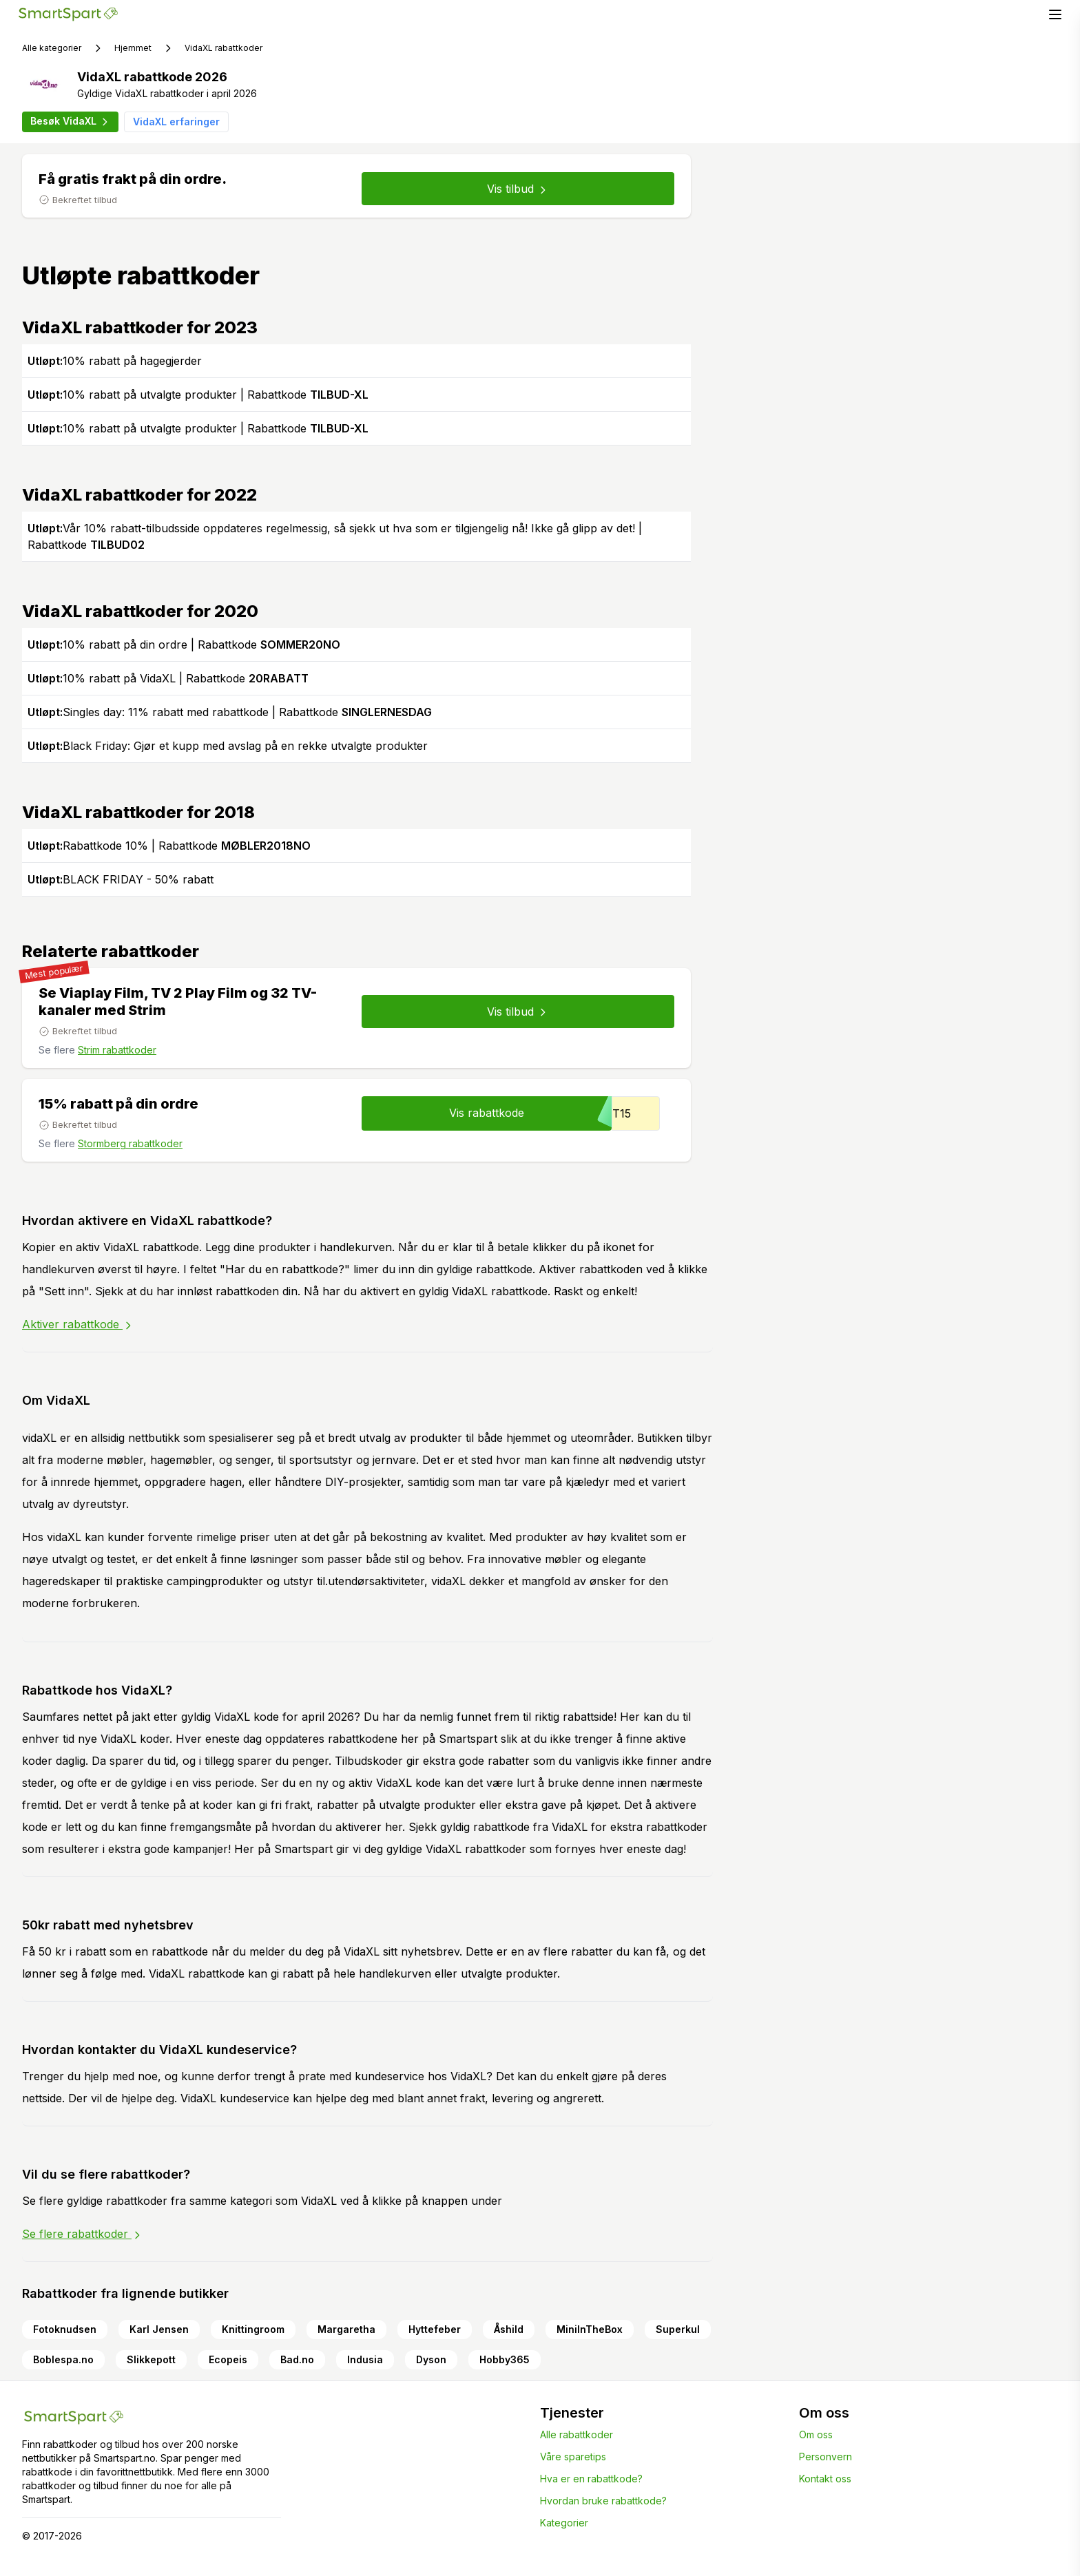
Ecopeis (228, 2359)
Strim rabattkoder (117, 1050)
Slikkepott (151, 2359)
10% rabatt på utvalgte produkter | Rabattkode (198, 394)
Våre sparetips (573, 2456)
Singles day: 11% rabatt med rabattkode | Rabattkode (230, 712)
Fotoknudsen (64, 2329)
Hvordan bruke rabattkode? (603, 2500)
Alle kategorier (51, 48)
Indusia (365, 2359)
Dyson (431, 2359)
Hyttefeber (434, 2329)
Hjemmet (133, 48)
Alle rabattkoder (576, 2434)
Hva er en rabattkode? (591, 2478)
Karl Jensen (159, 2329)
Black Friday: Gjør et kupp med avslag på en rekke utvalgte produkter (228, 746)
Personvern (825, 2456)
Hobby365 (504, 2359)
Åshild (508, 2329)
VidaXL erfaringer (176, 121)
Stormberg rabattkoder (130, 1143)
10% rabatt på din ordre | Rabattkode (184, 644)
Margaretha (346, 2329)
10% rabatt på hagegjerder (115, 361)
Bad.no (297, 2359)
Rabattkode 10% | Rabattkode (169, 845)
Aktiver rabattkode (78, 1324)
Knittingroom (253, 2329)
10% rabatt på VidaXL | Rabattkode (168, 678)
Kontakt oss (825, 2478)
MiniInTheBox (590, 2329)
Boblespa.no (63, 2359)
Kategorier (564, 2522)
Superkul (678, 2329)
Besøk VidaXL (70, 121)
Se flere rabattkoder (82, 2234)
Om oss (816, 2434)
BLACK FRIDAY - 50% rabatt (121, 879)
